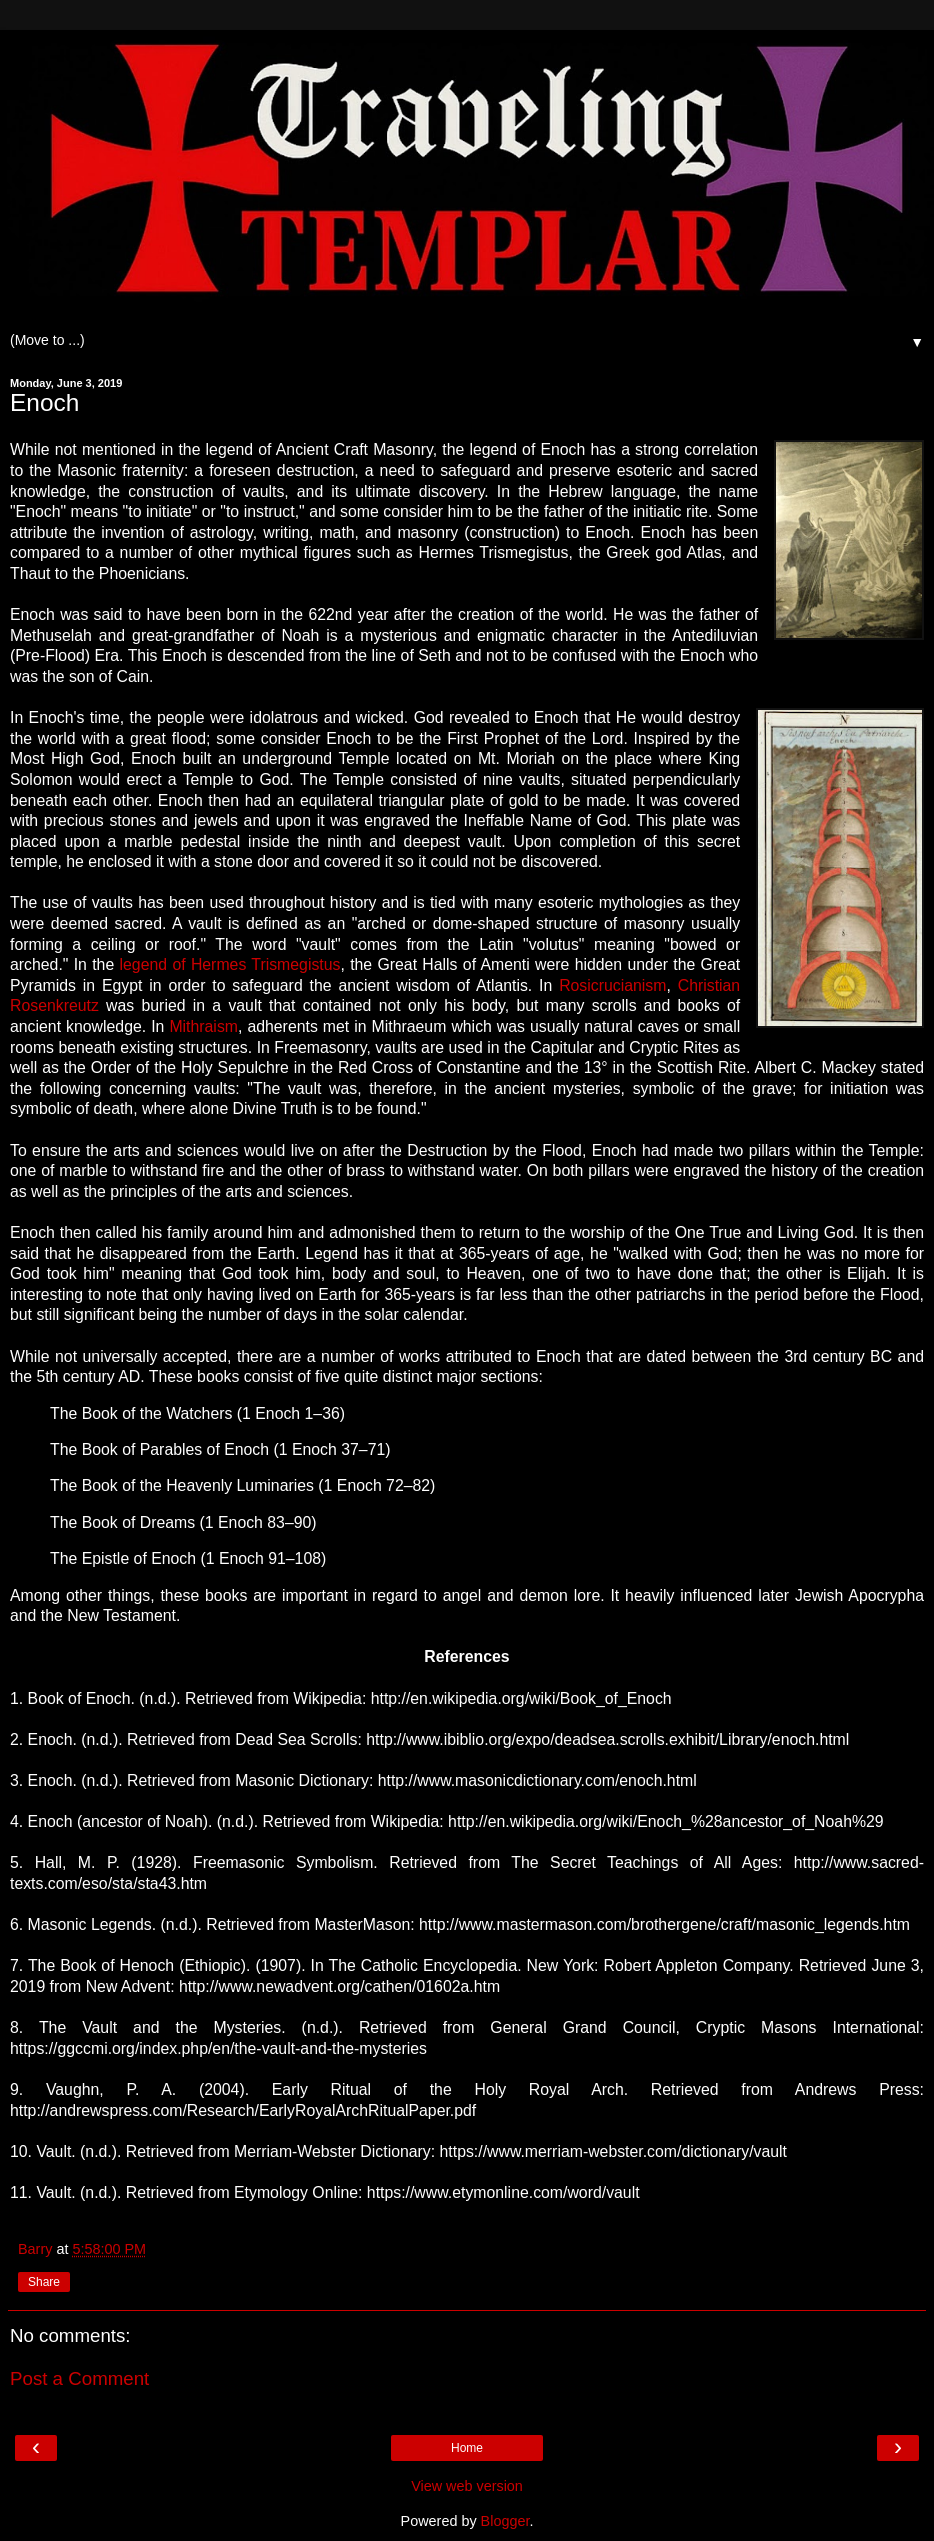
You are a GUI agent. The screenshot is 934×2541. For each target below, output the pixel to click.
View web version (467, 2486)
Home (467, 2448)
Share (44, 2282)
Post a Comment (79, 2378)
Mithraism (203, 1026)
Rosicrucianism (612, 985)
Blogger (505, 2521)
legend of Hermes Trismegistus (230, 964)
